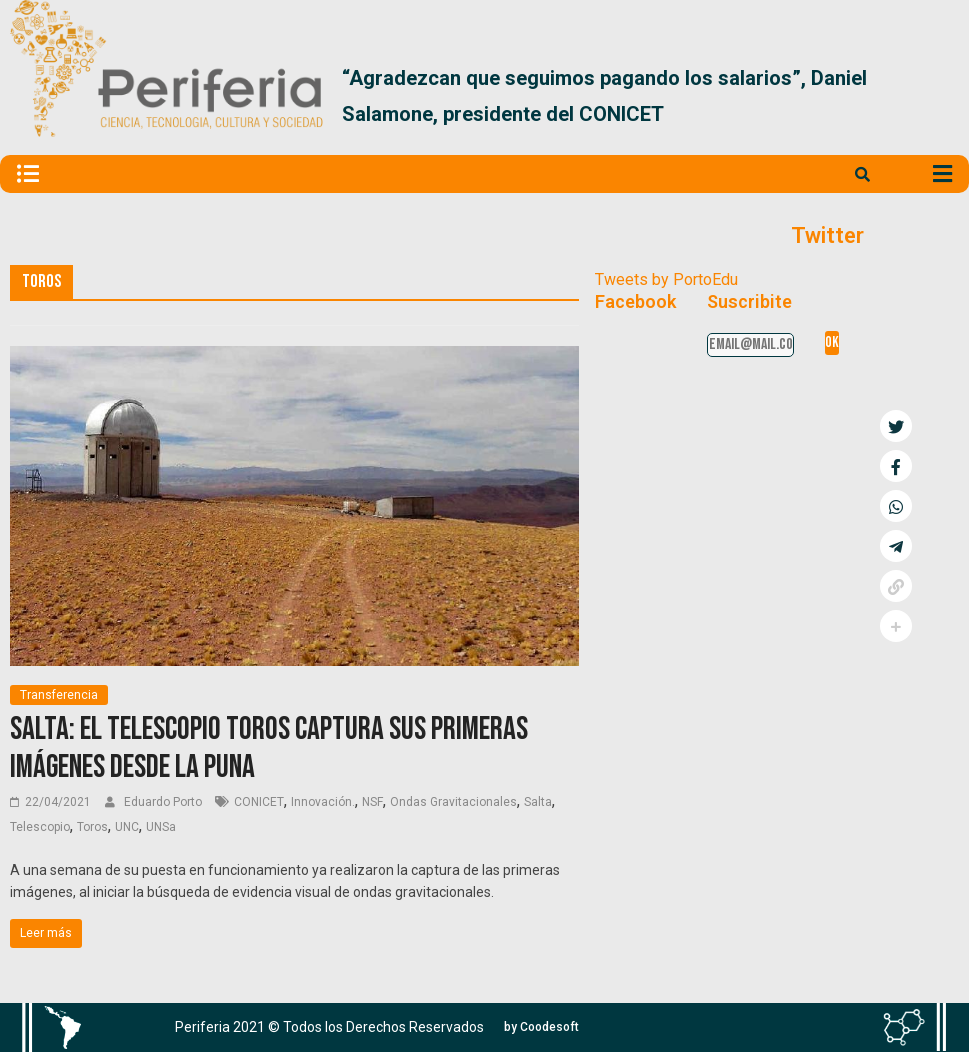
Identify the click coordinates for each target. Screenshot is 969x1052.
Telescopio (40, 827)
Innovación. (323, 802)
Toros (92, 827)
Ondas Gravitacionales (453, 802)
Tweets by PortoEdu (666, 279)
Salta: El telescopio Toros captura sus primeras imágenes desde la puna (269, 748)
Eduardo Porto (164, 802)
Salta (538, 802)
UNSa (161, 827)
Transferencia (59, 695)
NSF (372, 802)
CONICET (259, 802)
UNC (127, 827)
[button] (935, 96)
